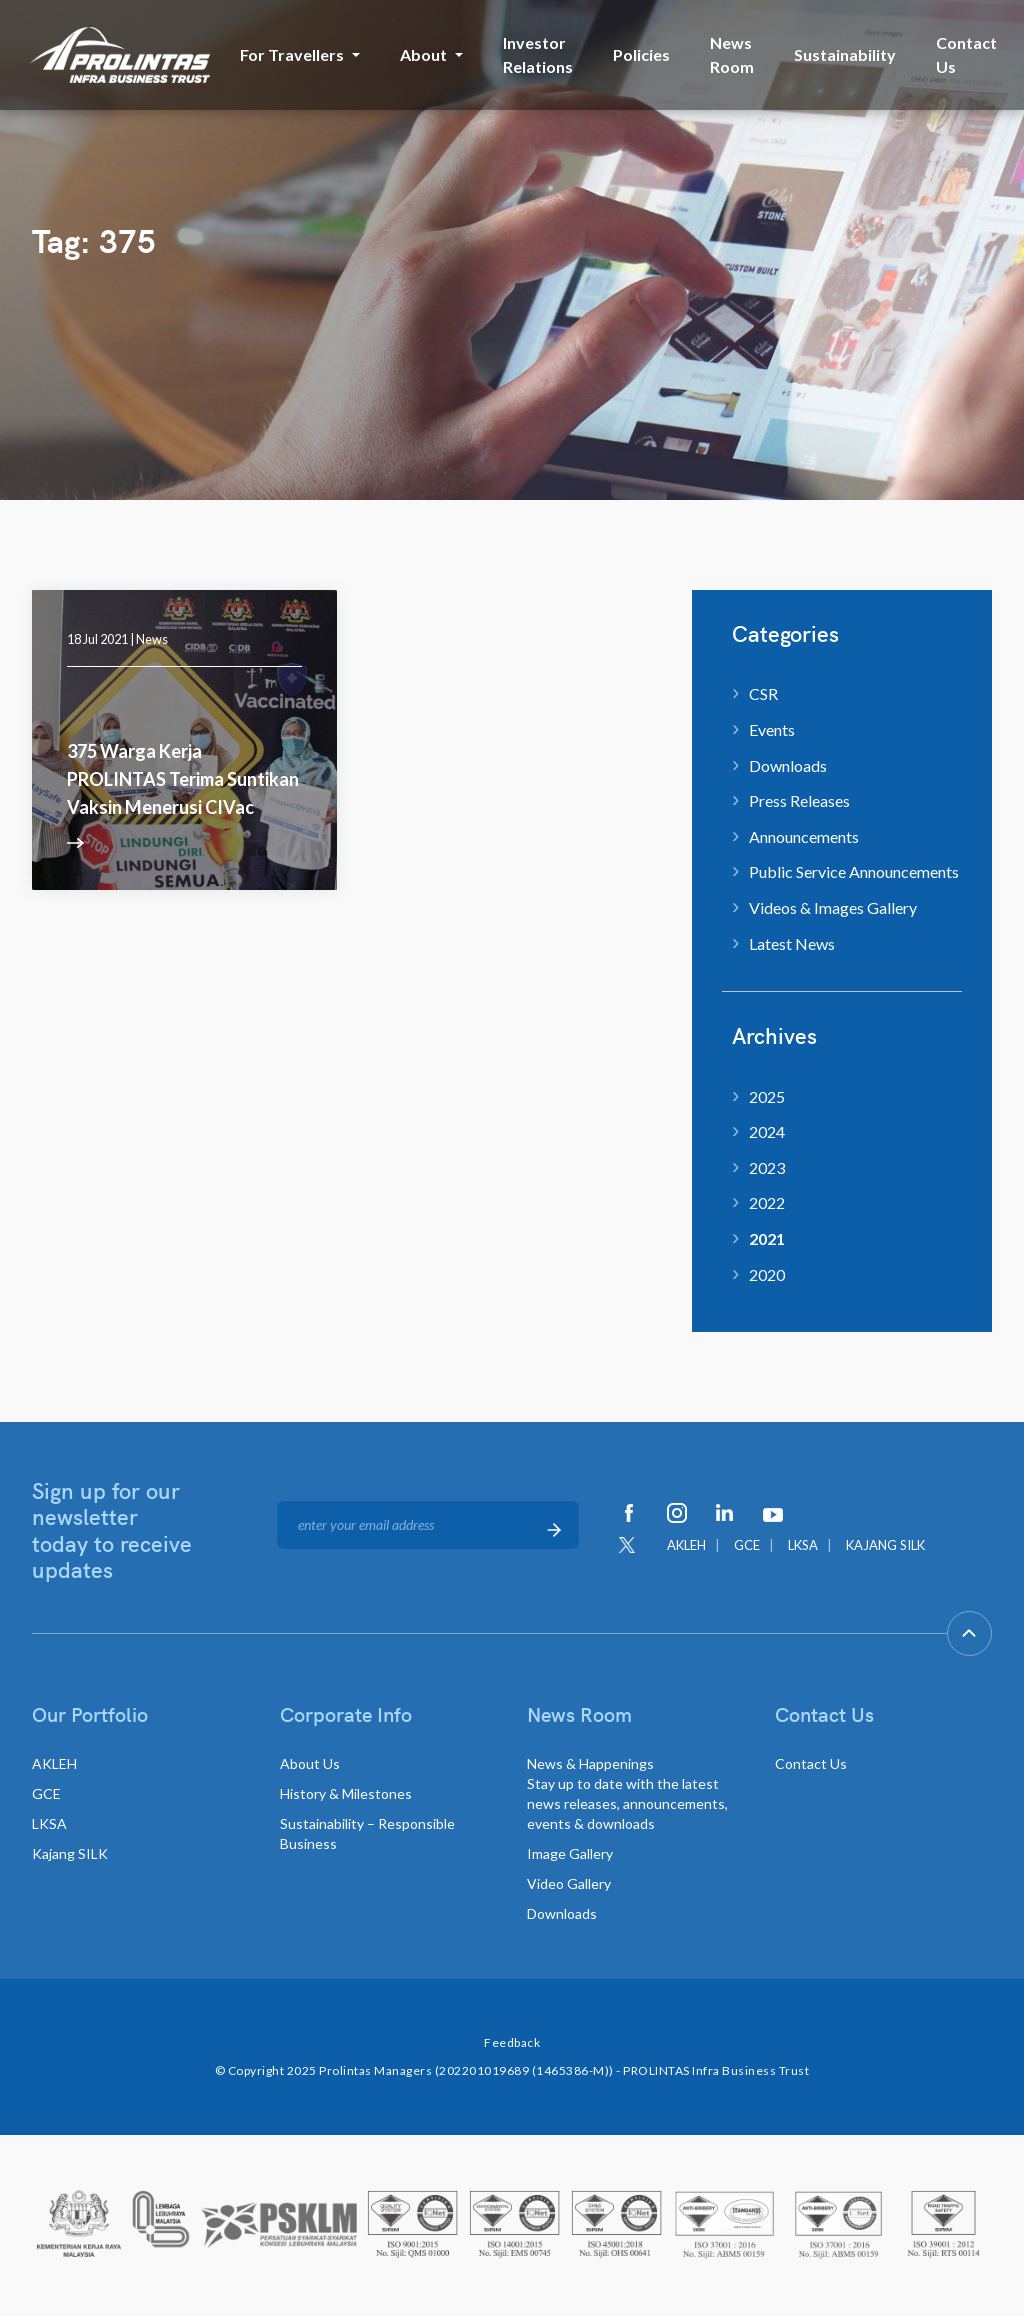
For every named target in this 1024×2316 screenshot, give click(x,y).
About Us (310, 1763)
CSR (763, 693)
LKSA (803, 1545)
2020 (767, 1274)
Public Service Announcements (854, 871)
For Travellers (292, 54)
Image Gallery (570, 1853)
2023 (767, 1167)
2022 (767, 1202)
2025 (767, 1096)
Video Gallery (569, 1883)
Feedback (512, 2042)
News (152, 639)
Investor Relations (538, 54)
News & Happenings (627, 1793)
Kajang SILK (70, 1853)
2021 (767, 1238)
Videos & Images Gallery (833, 907)
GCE (747, 1545)
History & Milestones (346, 1793)
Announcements (804, 836)
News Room (732, 54)
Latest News (792, 943)
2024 (767, 1131)
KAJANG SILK (885, 1545)
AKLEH (686, 1545)
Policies (641, 54)
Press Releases (799, 800)
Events (772, 729)
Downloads (788, 765)
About (423, 54)
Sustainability (845, 54)
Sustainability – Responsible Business (367, 1833)
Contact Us (966, 54)
